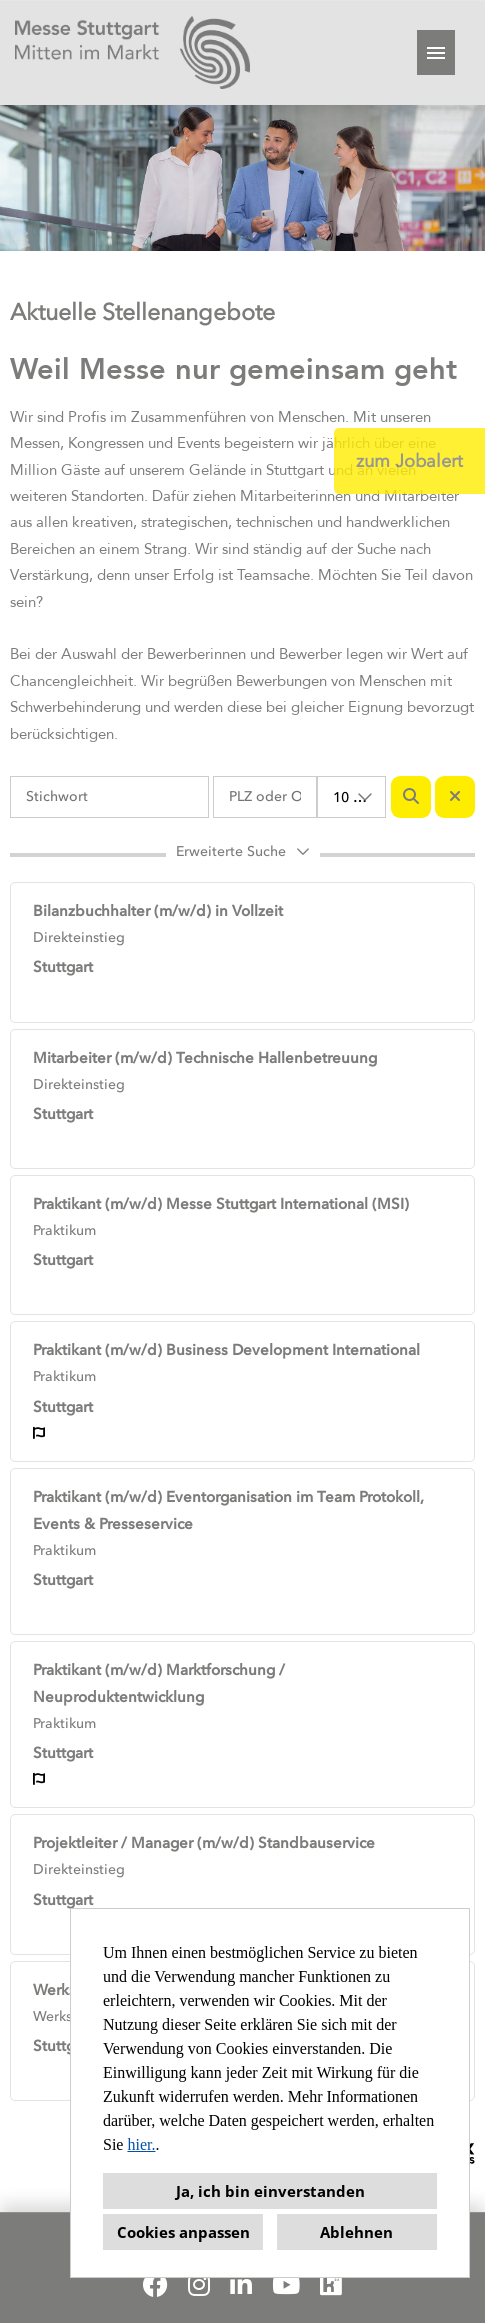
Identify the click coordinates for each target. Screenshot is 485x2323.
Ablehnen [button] (356, 2232)
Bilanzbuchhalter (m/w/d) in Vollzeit (158, 911)
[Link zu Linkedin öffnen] (241, 2285)
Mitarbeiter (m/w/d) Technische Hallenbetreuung (205, 1058)
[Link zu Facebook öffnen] (155, 2285)
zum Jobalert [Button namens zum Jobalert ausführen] (409, 461)
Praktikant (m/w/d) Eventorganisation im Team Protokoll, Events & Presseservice (228, 1510)
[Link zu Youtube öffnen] (286, 2285)
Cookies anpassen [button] (183, 2232)
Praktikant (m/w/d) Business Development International (226, 1350)
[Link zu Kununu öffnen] (331, 2285)
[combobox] (352, 797)
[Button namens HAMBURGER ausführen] (436, 52)
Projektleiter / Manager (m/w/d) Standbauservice (204, 1843)
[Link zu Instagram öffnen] (199, 2285)
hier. (141, 2144)
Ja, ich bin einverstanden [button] (270, 2191)
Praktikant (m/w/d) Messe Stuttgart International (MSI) (221, 1204)
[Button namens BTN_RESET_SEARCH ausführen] (455, 797)
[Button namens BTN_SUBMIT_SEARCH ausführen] (411, 797)
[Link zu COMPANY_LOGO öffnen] (132, 52)
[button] (242, 855)
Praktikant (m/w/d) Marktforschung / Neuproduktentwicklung (159, 1683)
